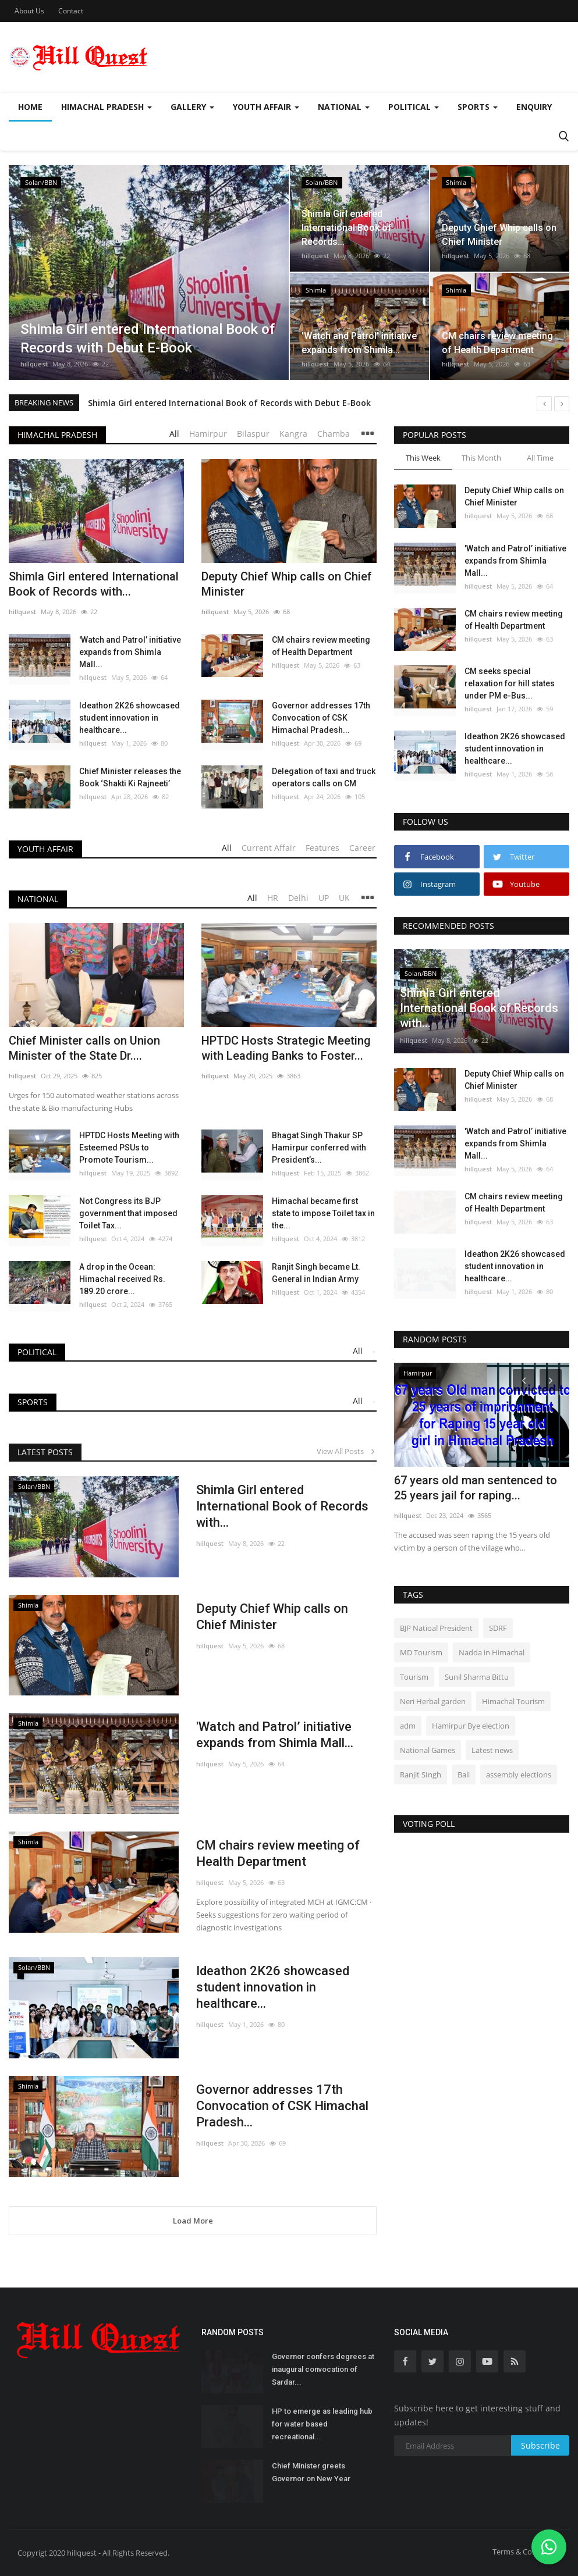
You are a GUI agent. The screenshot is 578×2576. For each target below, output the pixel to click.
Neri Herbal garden (433, 1701)
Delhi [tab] (298, 897)
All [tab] (174, 433)
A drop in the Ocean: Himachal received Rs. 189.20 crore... (122, 1279)
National (37, 898)
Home (30, 106)
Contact (70, 11)
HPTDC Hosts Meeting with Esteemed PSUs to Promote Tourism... (129, 1147)
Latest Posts (45, 1452)
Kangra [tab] (293, 433)
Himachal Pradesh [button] (106, 106)
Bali (464, 1774)
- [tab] (374, 1350)
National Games (427, 1750)
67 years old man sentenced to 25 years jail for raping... (475, 1487)
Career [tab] (362, 847)
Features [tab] (322, 847)
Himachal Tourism (513, 1701)
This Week (423, 458)
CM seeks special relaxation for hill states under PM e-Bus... (509, 683)
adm (408, 1725)
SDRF (498, 1628)
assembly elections (518, 1774)
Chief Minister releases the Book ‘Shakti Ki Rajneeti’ (130, 777)
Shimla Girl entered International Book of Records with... (94, 583)
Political (36, 1352)
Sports (32, 1402)
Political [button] (413, 106)
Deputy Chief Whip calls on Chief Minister (286, 583)
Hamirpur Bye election (470, 1725)
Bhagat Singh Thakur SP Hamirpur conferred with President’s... (319, 1147)
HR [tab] (272, 897)
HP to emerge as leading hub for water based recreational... (322, 2424)
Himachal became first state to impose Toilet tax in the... (323, 1213)
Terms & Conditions (526, 2551)
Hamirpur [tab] (208, 433)
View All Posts (347, 1451)
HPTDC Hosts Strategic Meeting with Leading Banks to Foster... (286, 1048)
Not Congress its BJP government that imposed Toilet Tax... (128, 1213)
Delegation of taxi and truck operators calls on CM (323, 777)
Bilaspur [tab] (253, 433)
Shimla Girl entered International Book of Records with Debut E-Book (229, 402)
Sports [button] (478, 106)
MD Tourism (421, 1652)
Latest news (492, 1750)
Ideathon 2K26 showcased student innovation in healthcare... (129, 718)
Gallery (192, 106)
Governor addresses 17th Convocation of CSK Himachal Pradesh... (321, 718)
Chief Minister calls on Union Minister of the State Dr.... (84, 1048)
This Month (481, 458)
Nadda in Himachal (491, 1652)
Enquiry (534, 106)
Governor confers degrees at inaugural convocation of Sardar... (323, 2369)
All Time (540, 458)
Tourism (414, 1677)
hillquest (34, 363)
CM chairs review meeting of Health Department (321, 646)
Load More (193, 2220)
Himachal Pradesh (57, 434)
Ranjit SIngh (420, 1774)
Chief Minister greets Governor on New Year (311, 2472)
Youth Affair (45, 848)
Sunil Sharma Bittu (477, 1677)
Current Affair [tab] (269, 847)
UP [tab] (323, 897)
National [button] (344, 106)
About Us (29, 11)
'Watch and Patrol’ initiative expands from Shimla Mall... (130, 652)
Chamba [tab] (333, 433)
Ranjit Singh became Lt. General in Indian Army (316, 1273)
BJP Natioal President (436, 1628)
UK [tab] (344, 897)
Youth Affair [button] (266, 106)
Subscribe (540, 2445)
